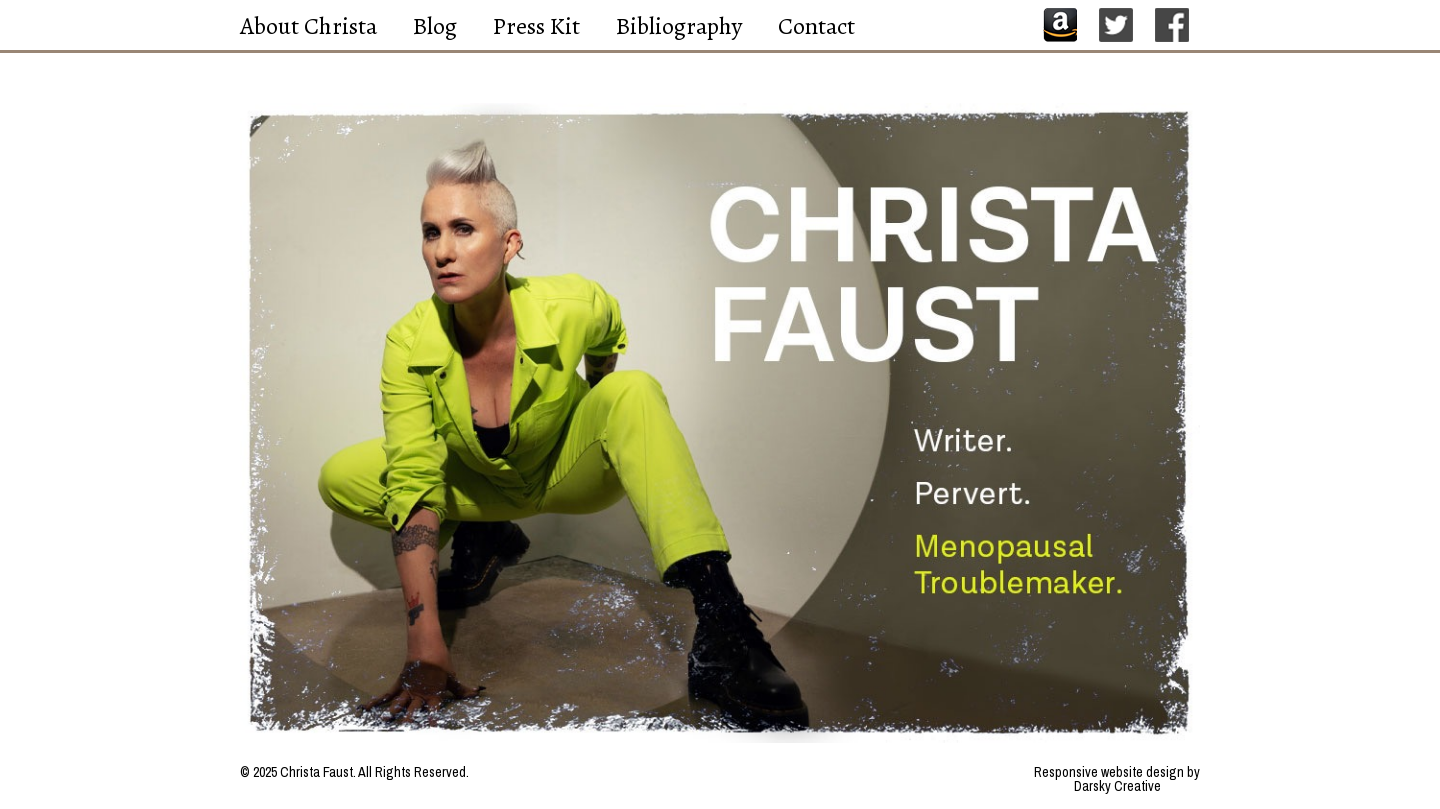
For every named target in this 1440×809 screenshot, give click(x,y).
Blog (435, 26)
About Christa (308, 26)
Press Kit (536, 26)
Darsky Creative (1117, 786)
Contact (816, 26)
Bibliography (679, 26)
